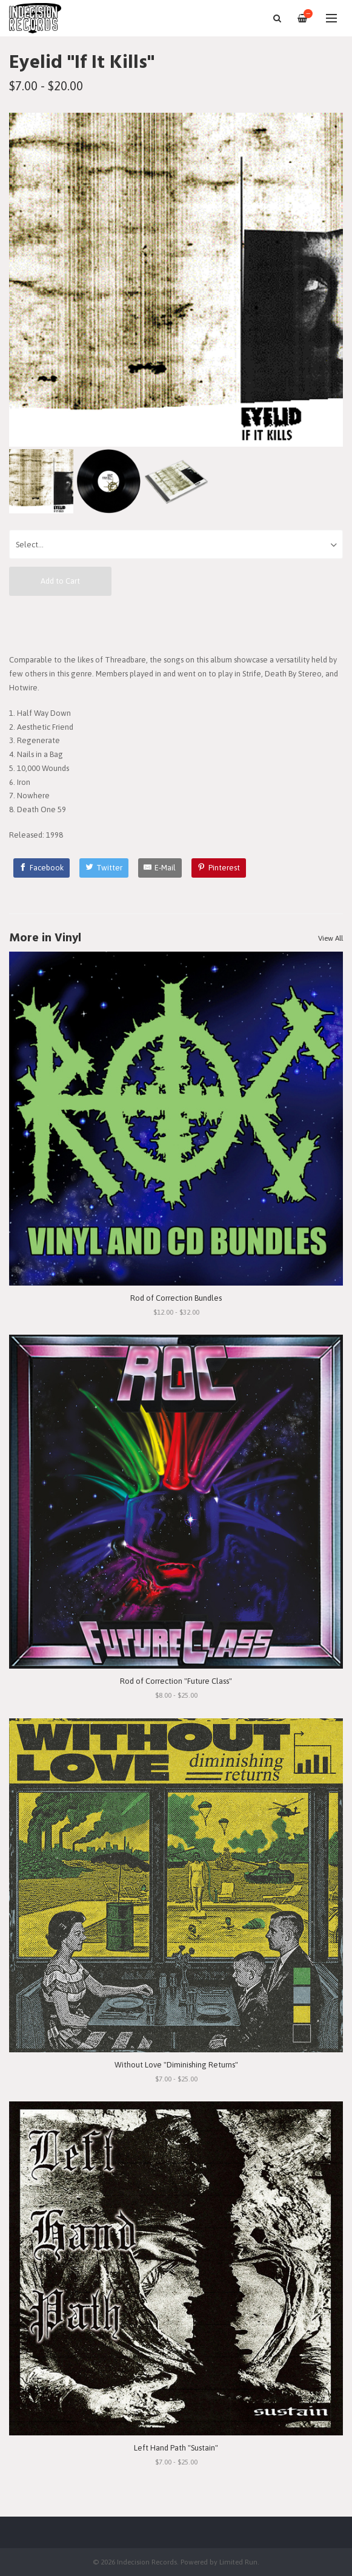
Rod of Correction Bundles (176, 1298)
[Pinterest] (218, 868)
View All (330, 938)
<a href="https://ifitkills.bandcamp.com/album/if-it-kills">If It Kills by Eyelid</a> (176, 624)
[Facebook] (41, 868)
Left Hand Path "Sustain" (176, 2447)
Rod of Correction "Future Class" (176, 1681)
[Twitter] (103, 868)
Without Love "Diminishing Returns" (176, 2064)
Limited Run (238, 2562)
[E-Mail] (160, 868)
